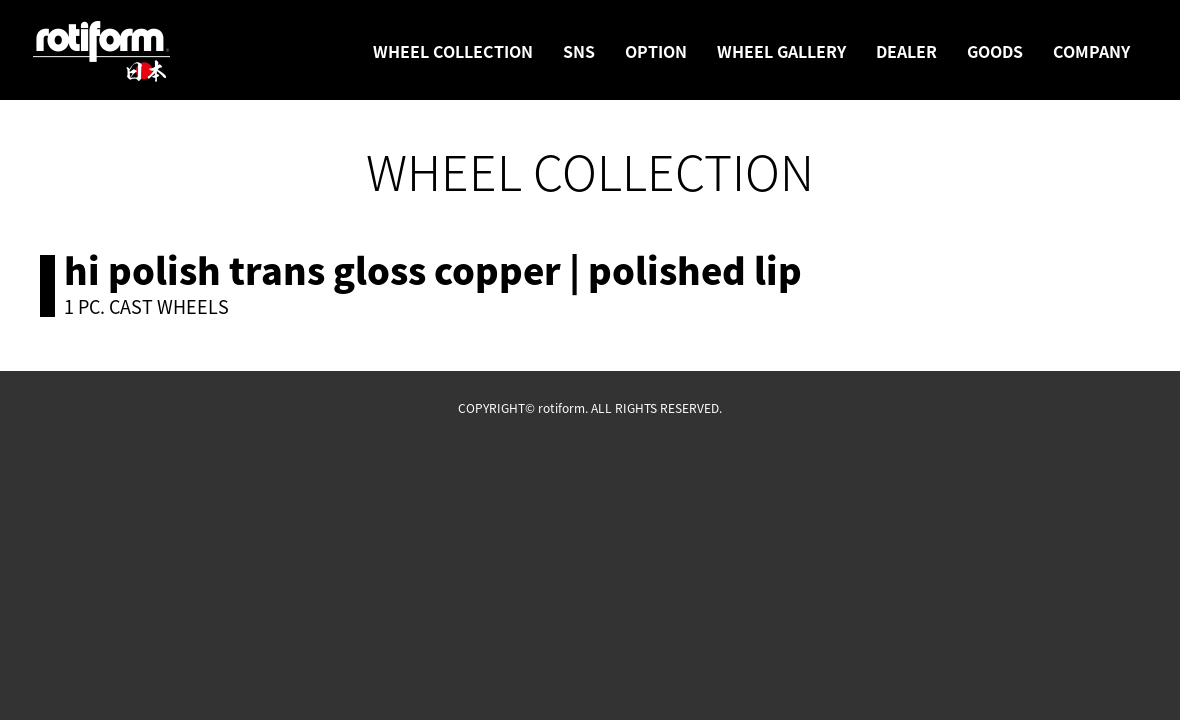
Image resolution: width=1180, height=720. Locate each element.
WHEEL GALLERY (781, 51)
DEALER (906, 51)
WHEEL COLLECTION (453, 51)
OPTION (656, 51)
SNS (579, 51)
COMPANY (1091, 51)
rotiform (102, 52)
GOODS (995, 51)
